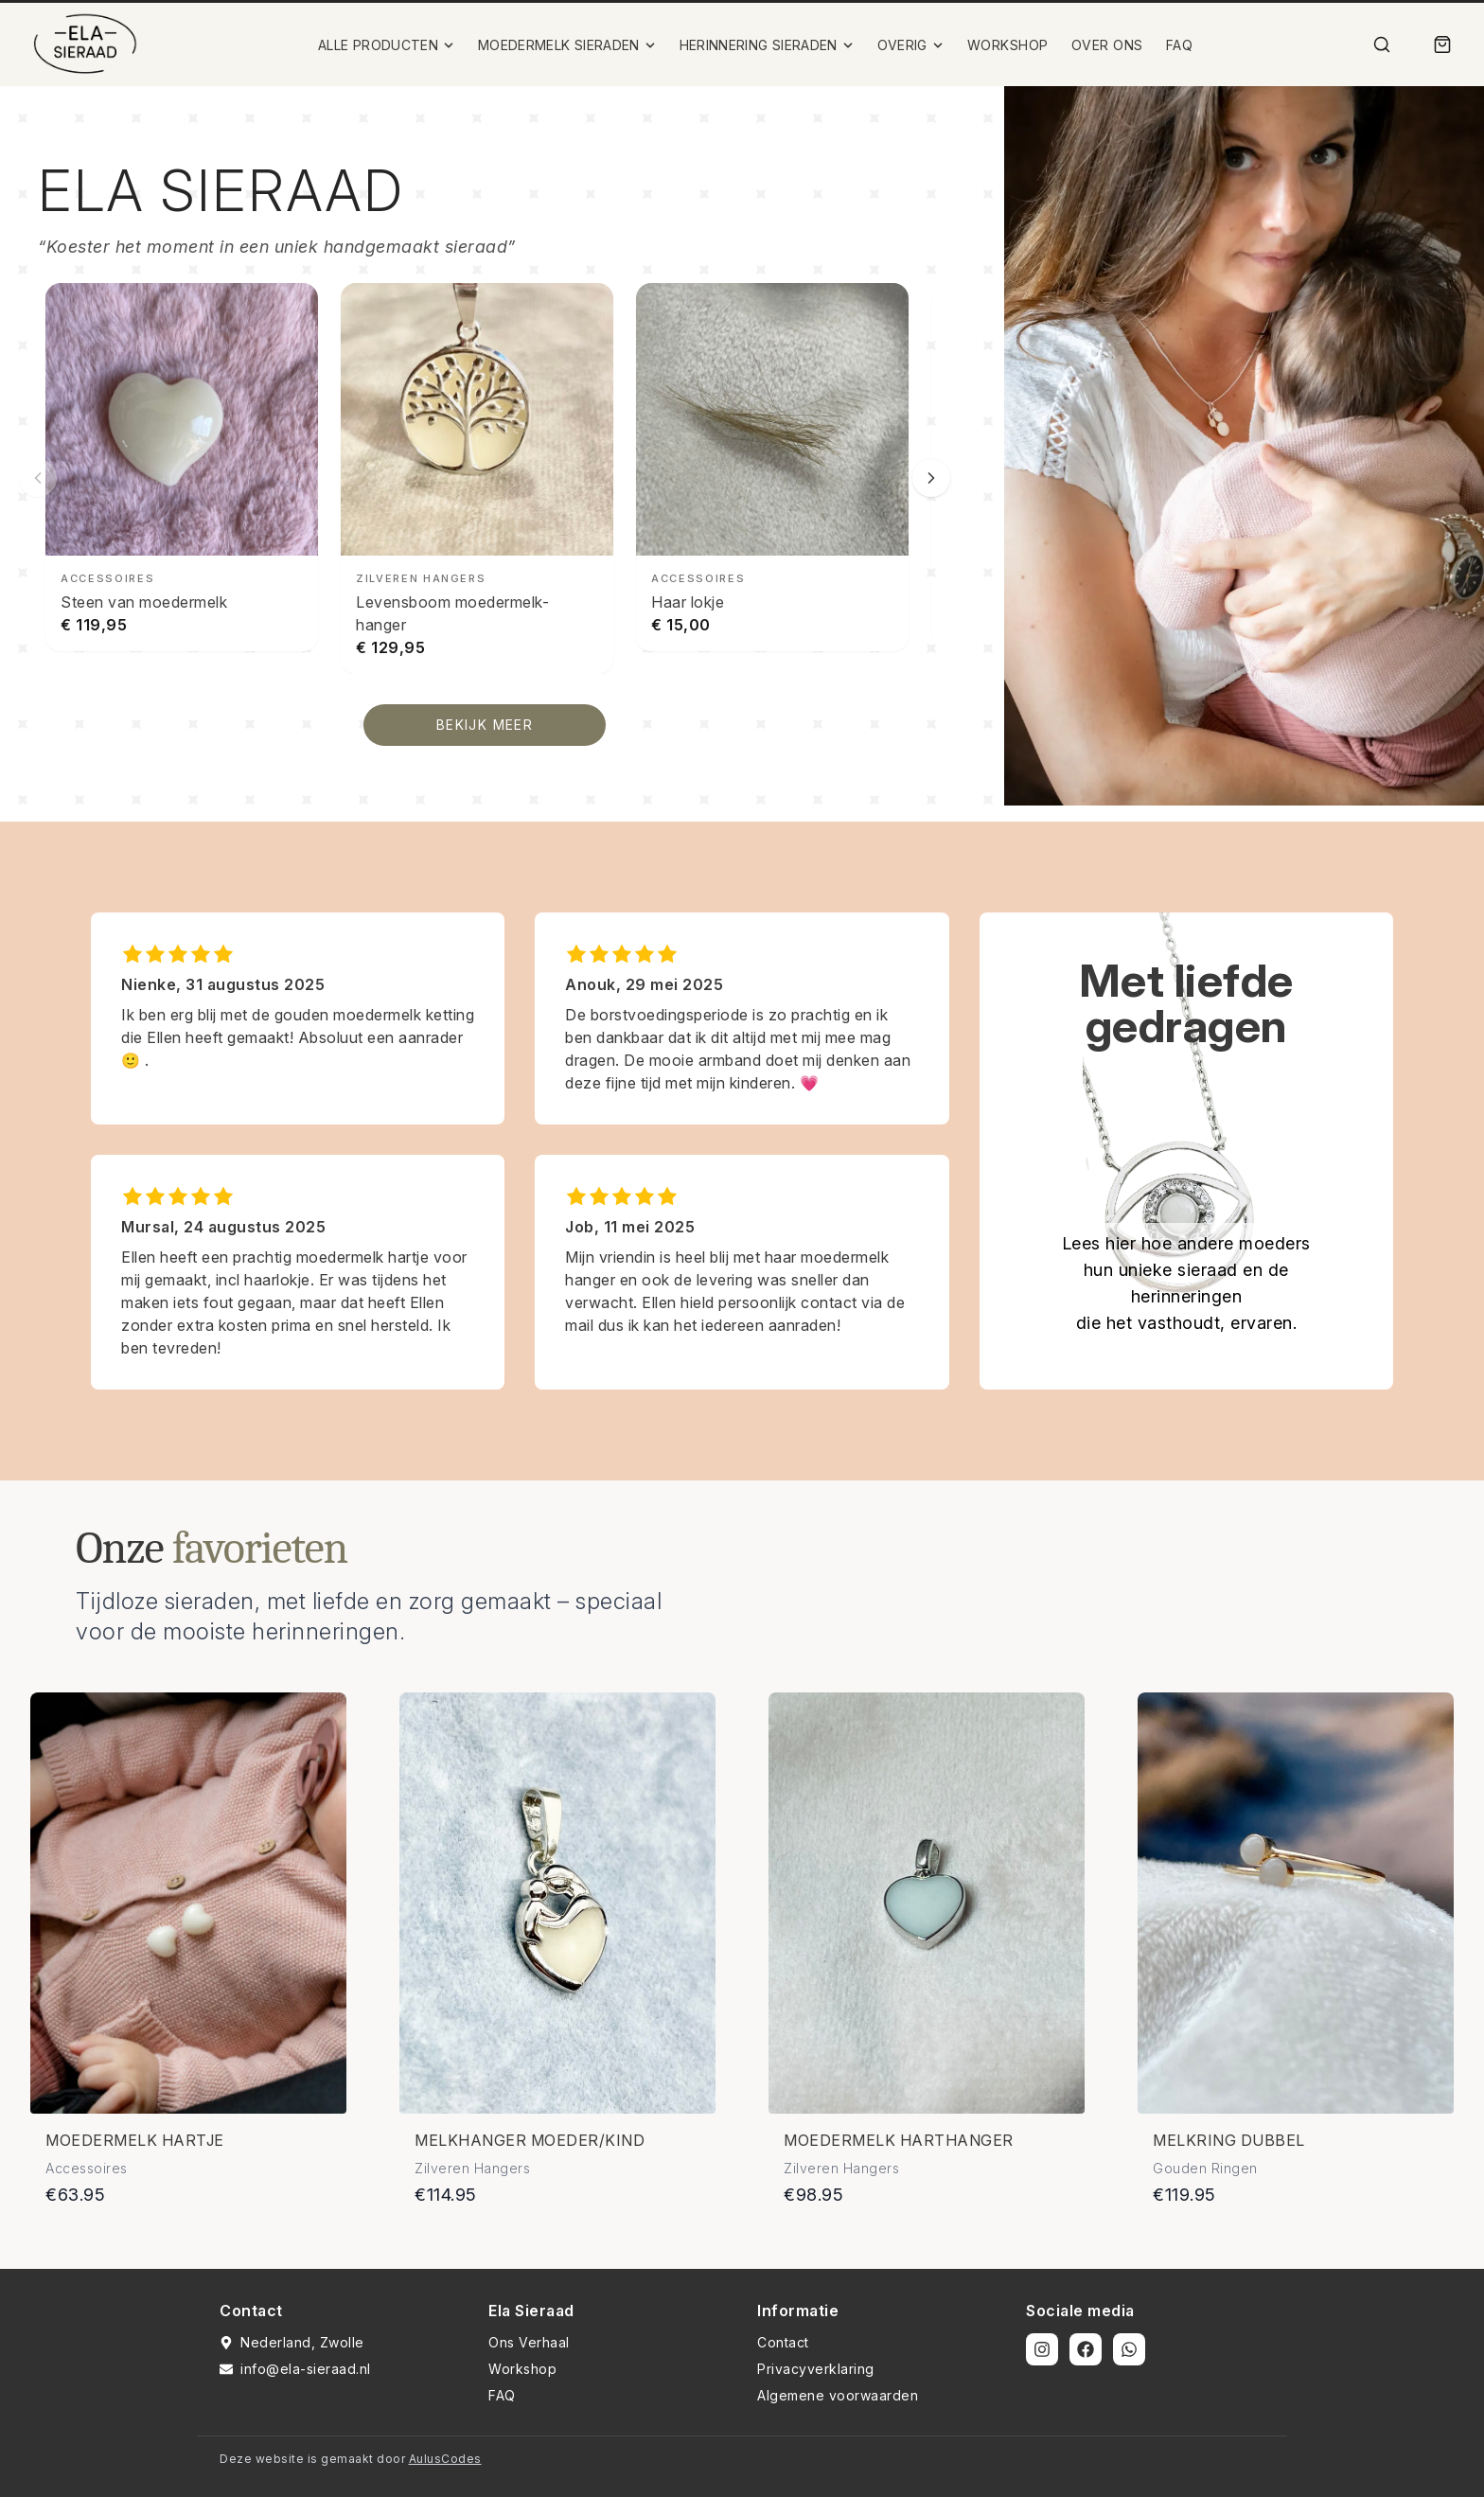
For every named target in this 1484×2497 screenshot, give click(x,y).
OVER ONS (1107, 45)
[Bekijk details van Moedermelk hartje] (188, 1903)
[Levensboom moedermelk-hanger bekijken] (477, 478)
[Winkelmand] (1442, 44)
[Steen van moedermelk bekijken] (181, 467)
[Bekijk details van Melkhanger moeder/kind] (557, 1903)
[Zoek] (1382, 44)
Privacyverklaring (815, 2369)
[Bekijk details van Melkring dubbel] (1296, 1903)
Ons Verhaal (529, 2342)
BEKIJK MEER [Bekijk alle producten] (484, 725)
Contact (783, 2342)
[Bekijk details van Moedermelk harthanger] (926, 1903)
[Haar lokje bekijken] (772, 467)
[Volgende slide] (931, 478)
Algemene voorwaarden (837, 2395)
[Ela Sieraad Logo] (85, 44)
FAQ (1179, 45)
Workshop (522, 2369)
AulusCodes (445, 2459)
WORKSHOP (1008, 45)
